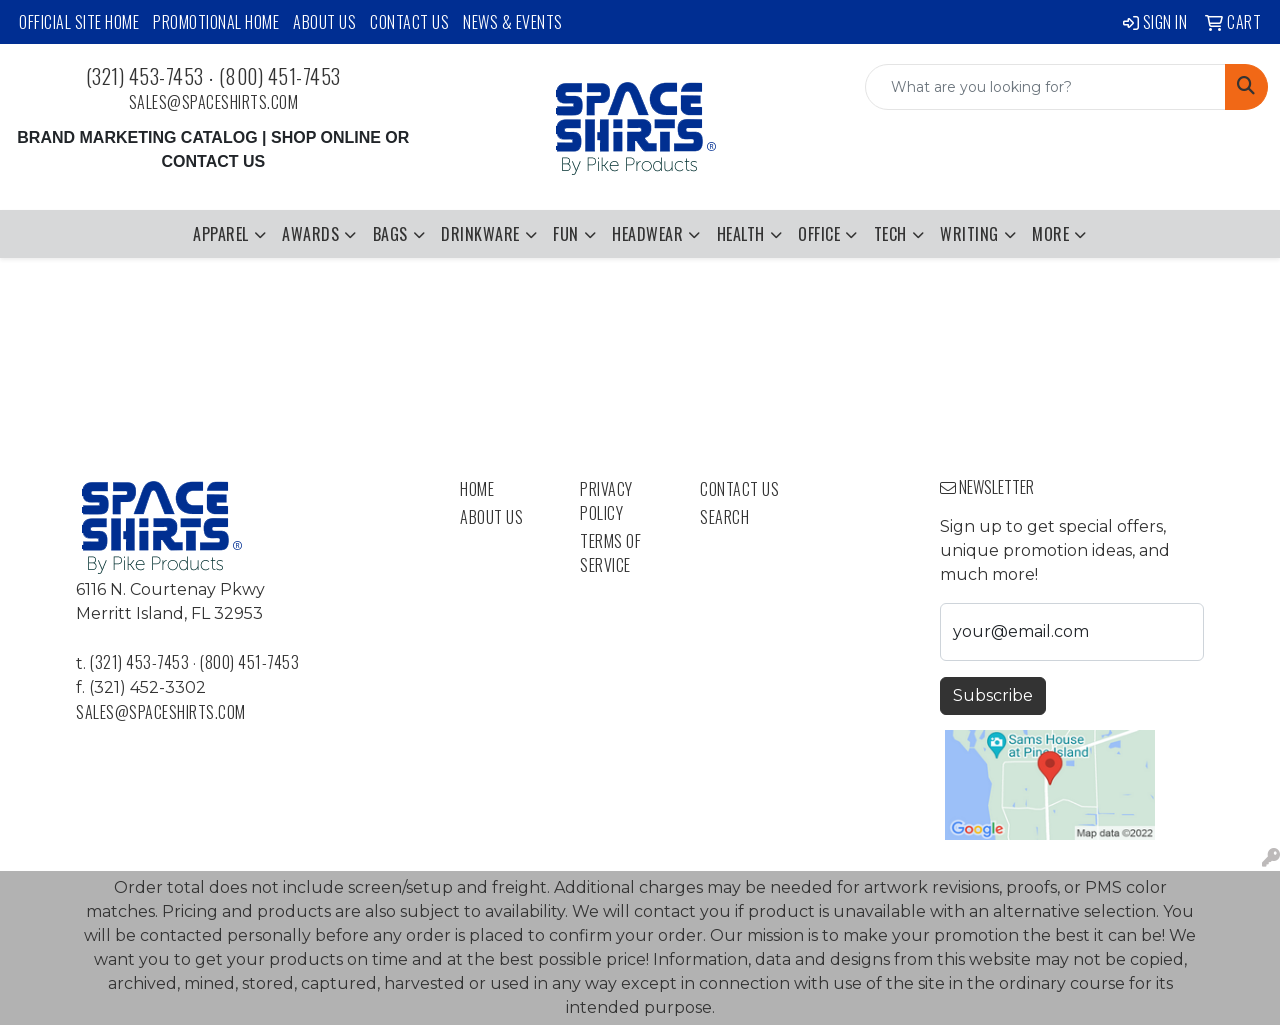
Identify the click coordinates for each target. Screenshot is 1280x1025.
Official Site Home (79, 22)
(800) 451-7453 (280, 76)
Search (724, 517)
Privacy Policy (606, 501)
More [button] (1050, 234)
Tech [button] (890, 234)
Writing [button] (969, 234)
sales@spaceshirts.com (214, 102)
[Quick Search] (1045, 87)
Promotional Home (216, 22)
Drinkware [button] (480, 234)
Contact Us (409, 22)
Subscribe (993, 695)
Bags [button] (390, 234)
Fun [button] (566, 234)
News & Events (513, 22)
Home (477, 489)
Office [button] (819, 234)
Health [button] (741, 234)
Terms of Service (610, 553)
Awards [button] (310, 234)
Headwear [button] (647, 234)
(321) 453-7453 (145, 76)
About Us (324, 22)
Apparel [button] (221, 234)
